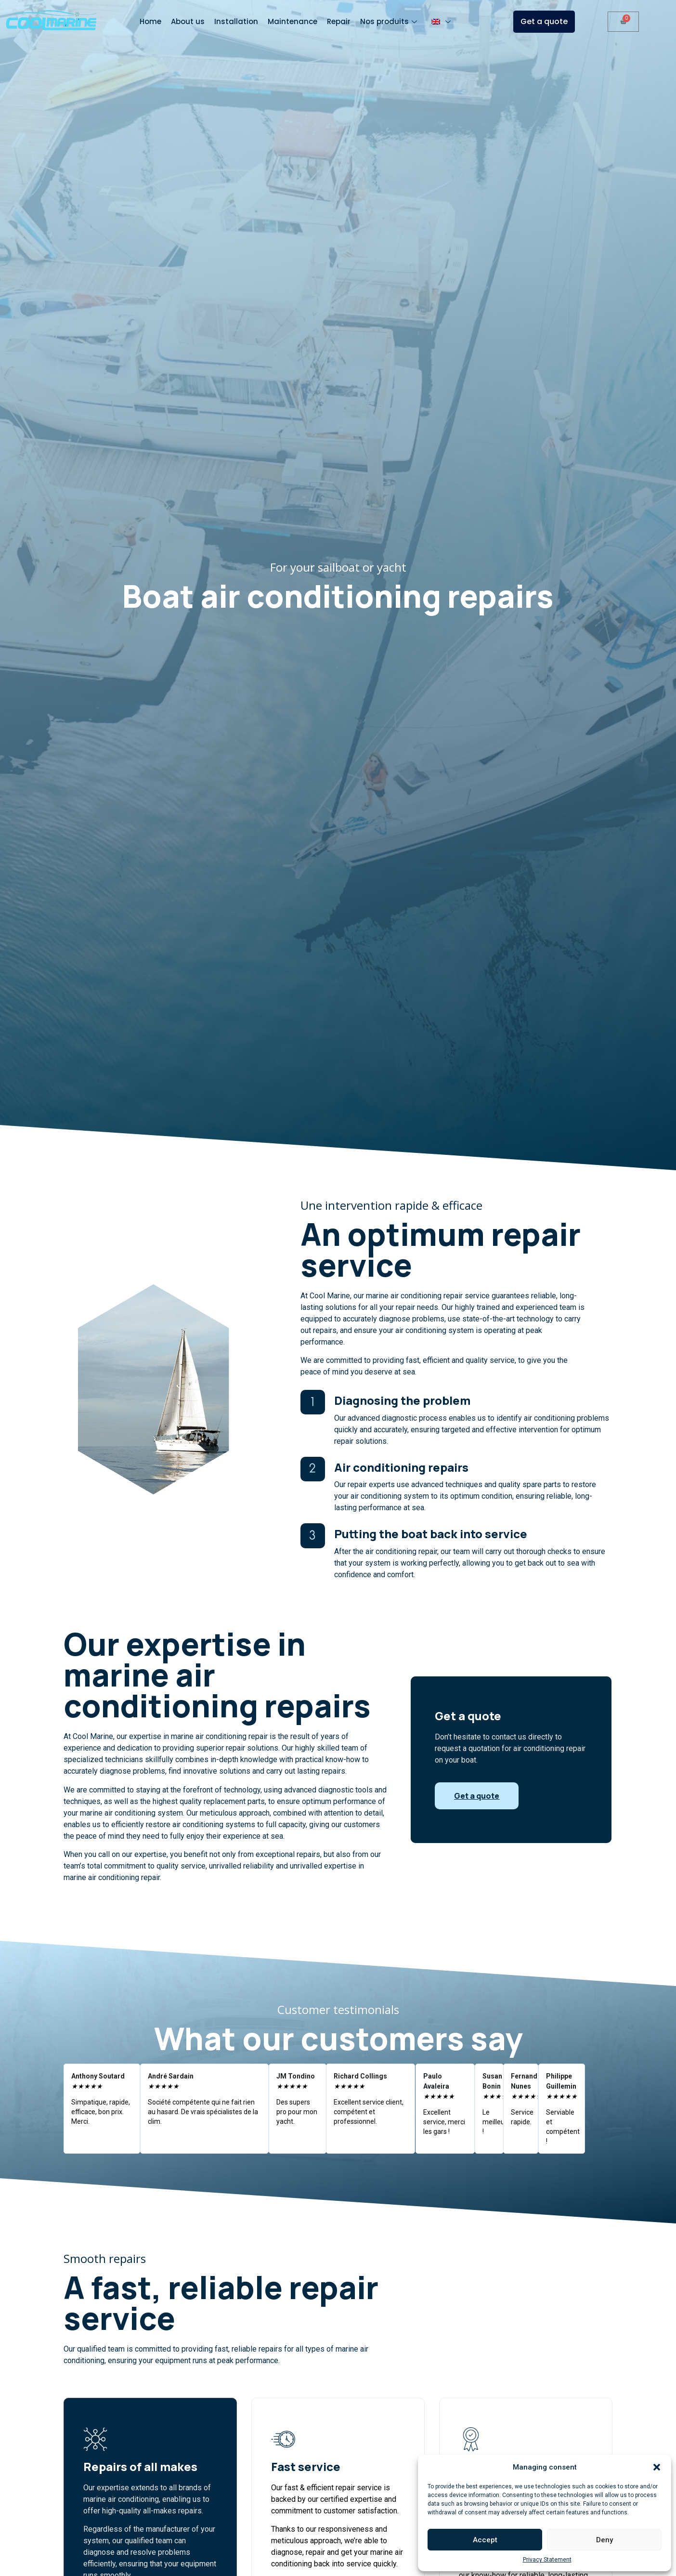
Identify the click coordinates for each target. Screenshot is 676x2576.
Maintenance (292, 21)
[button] (657, 2467)
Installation (236, 21)
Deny (604, 2540)
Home (150, 21)
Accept (485, 2540)
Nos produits (389, 21)
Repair (339, 21)
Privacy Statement (547, 2559)
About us (188, 21)
